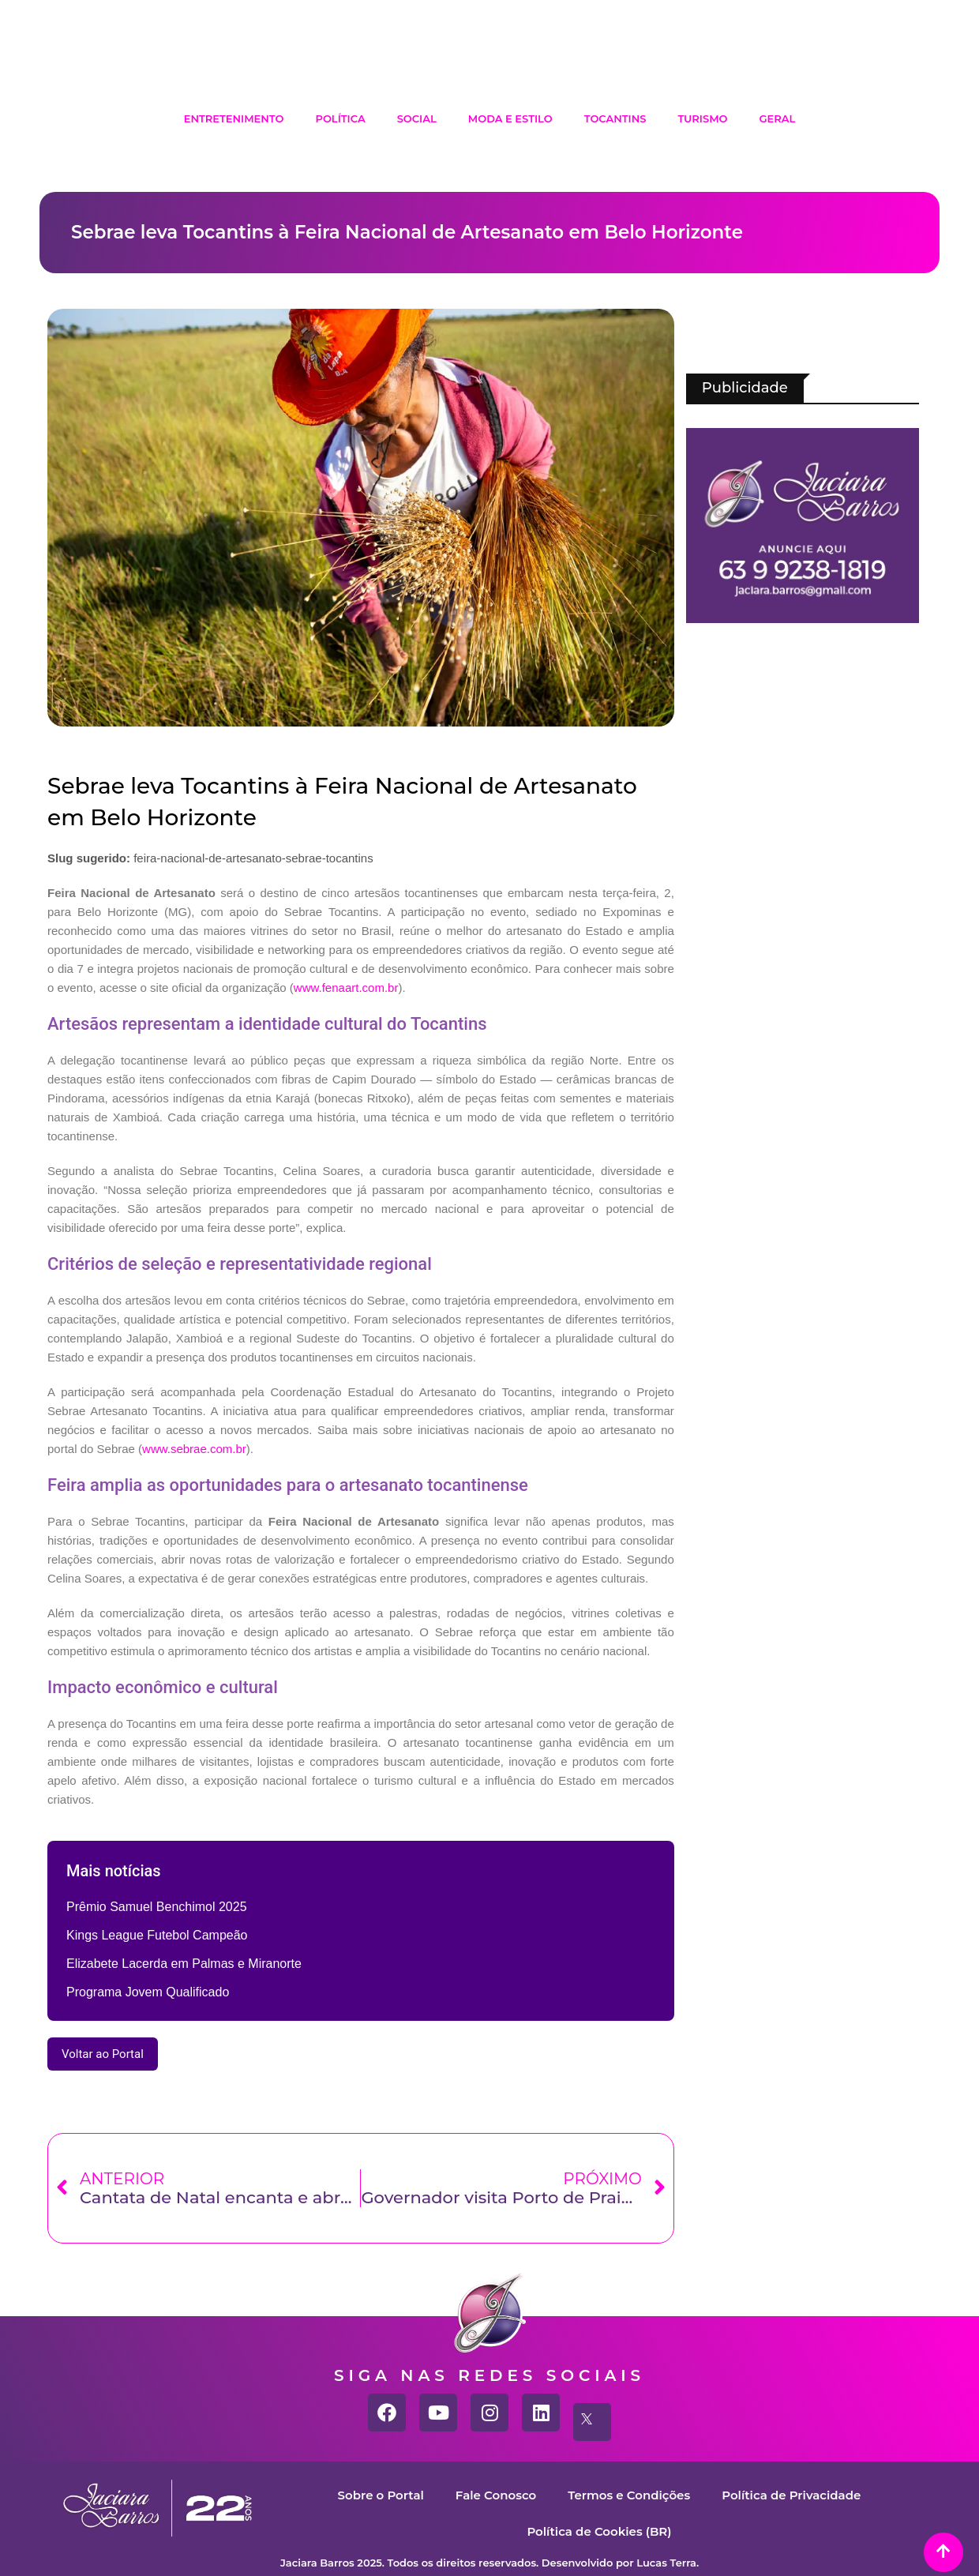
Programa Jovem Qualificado (147, 1992)
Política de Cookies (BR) (599, 2531)
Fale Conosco (496, 2495)
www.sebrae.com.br (194, 1448)
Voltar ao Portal (103, 2054)
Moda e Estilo (510, 118)
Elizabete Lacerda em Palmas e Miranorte (184, 1963)
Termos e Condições (629, 2495)
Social (417, 118)
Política (340, 118)
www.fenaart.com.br (346, 987)
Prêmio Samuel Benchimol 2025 (156, 1906)
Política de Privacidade (791, 2495)
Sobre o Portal (381, 2495)
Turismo (702, 118)
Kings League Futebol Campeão (157, 1935)
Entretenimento (234, 118)
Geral (778, 118)
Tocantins (615, 118)
